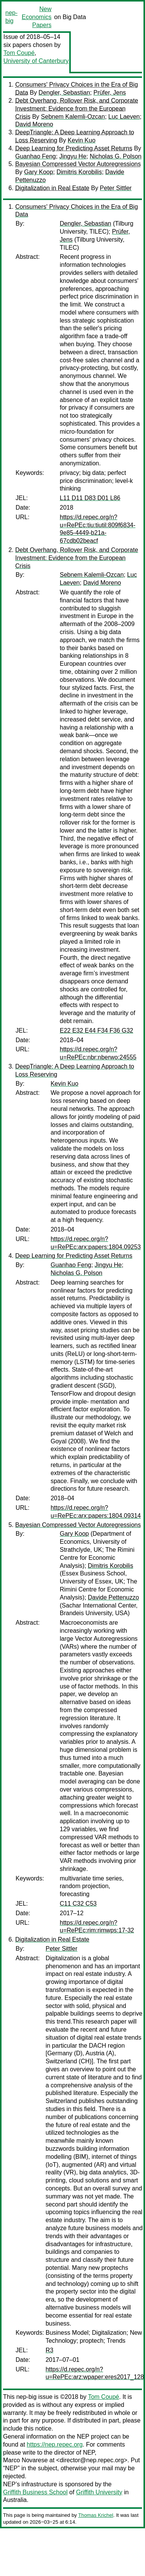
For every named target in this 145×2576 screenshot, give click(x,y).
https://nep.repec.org (55, 2444)
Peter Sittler (116, 188)
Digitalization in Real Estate (52, 188)
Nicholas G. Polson (116, 156)
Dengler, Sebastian (64, 92)
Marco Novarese (25, 2460)
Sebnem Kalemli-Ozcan (73, 116)
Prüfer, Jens (109, 92)
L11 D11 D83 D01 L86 (90, 498)
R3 (49, 2350)
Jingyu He (72, 156)
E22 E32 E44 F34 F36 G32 (96, 1030)
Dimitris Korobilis (79, 172)
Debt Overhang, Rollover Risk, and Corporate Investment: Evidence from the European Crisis (76, 108)
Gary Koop (38, 172)
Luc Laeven (124, 116)
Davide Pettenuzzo (113, 1597)
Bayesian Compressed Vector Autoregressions (78, 164)
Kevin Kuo (82, 140)
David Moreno (34, 124)
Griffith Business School (35, 2492)
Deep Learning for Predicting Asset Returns (73, 148)
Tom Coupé (19, 53)
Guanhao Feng (35, 156)
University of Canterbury (36, 61)
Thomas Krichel (95, 2515)
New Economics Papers (36, 17)
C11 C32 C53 (78, 1903)
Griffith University (99, 2492)
